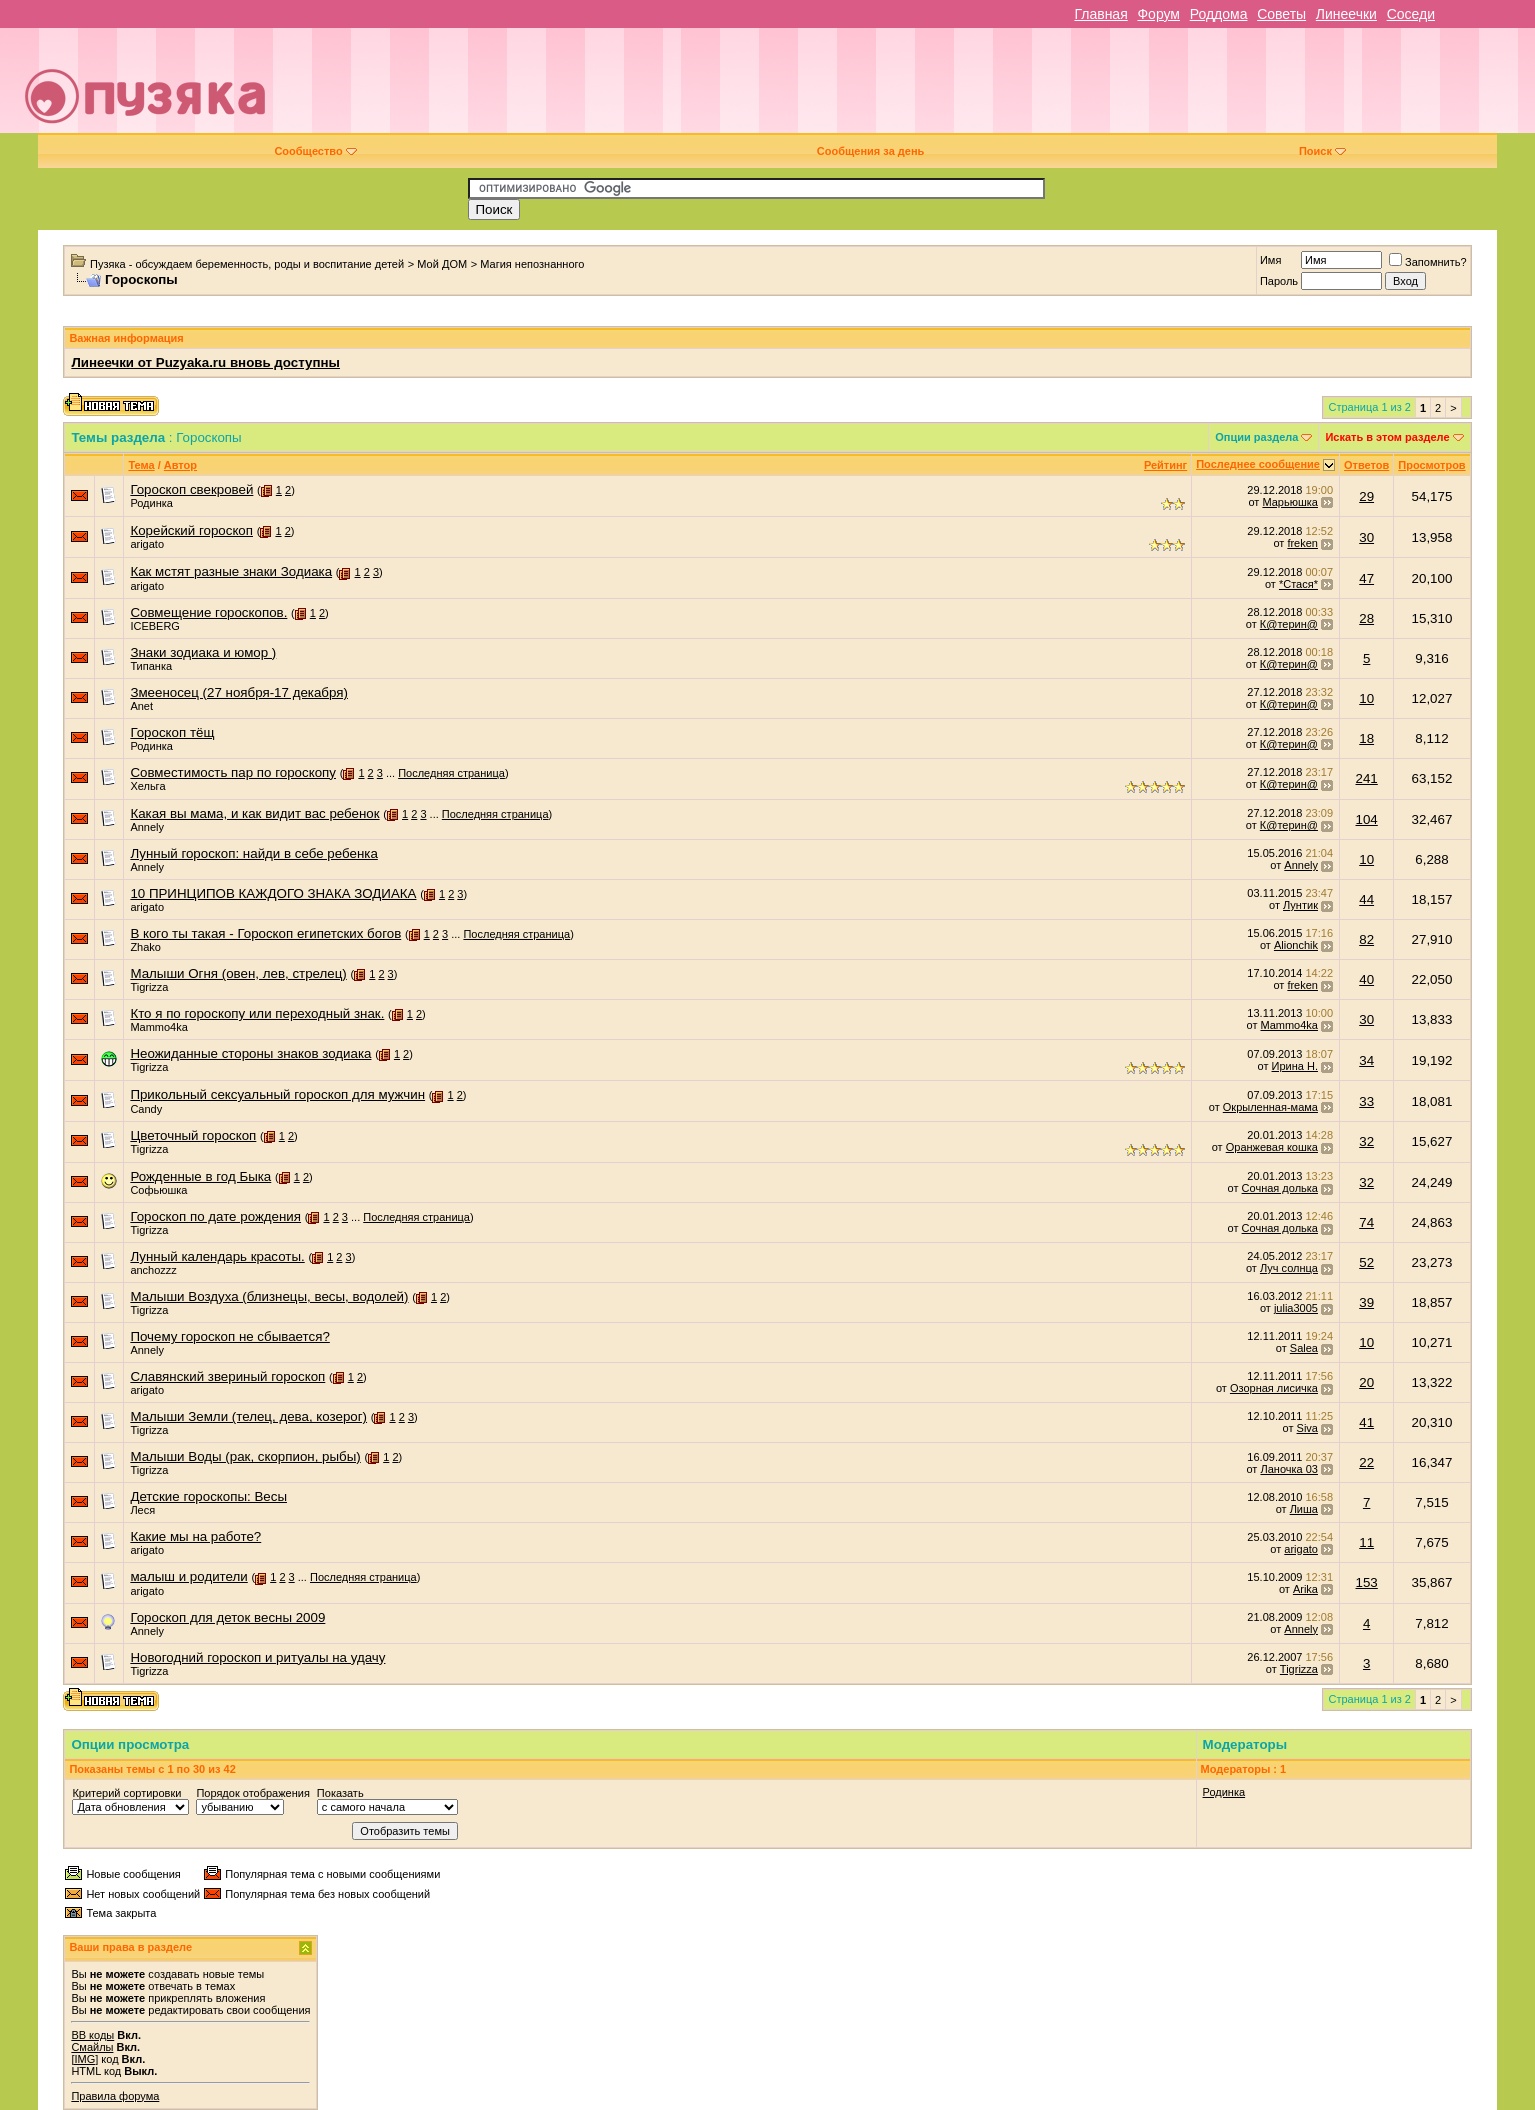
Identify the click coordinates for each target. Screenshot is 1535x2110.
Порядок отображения (252, 1793)
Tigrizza (149, 987)
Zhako (145, 947)
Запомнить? (1428, 262)
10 (1366, 698)
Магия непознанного (532, 264)
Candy (146, 1109)
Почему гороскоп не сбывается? (229, 1336)
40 (1366, 979)
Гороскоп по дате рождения (215, 1216)
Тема (141, 465)
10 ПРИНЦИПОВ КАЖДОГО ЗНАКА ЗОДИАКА (273, 893)
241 (1367, 778)
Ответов (1366, 465)
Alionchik (1296, 945)
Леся (142, 1510)
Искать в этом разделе (1387, 437)
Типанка (151, 666)
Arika (1305, 1589)
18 (1366, 738)
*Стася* (1298, 584)
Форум (1158, 14)
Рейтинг (1165, 465)
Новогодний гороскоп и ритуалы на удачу (257, 1657)
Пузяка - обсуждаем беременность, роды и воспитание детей (247, 264)
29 (1366, 496)
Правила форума (115, 2096)
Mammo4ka (158, 1027)
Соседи (1411, 14)
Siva (1307, 1428)
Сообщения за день (870, 151)
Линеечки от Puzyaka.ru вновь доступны (205, 362)
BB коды (92, 2035)
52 (1366, 1262)
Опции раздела (1256, 437)
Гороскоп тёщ (172, 732)
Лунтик (1300, 905)
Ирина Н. (1295, 1066)
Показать (340, 1793)
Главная (1100, 14)
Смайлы (92, 2047)
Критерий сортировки (126, 1793)
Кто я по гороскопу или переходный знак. (257, 1013)
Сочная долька (1280, 1188)
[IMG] (84, 2059)
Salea (1304, 1348)
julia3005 (1296, 1308)
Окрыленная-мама (1270, 1107)
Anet (141, 706)
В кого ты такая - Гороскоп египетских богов (265, 933)
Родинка (151, 503)
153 (1367, 1582)
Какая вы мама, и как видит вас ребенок (254, 813)
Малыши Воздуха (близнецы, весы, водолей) (269, 1296)
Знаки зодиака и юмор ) (203, 652)
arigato (147, 544)
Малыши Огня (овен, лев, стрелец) (238, 973)
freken (1302, 543)
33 (1366, 1101)
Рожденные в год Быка (200, 1176)
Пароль (1279, 281)
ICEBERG (155, 626)
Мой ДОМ (442, 264)
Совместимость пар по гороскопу (233, 772)
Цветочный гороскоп (193, 1135)
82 (1366, 939)
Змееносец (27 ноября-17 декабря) (239, 692)
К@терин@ (1289, 624)
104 (1367, 819)
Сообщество (315, 151)
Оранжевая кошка (1272, 1147)
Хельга (147, 786)
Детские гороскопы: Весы (208, 1496)
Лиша (1304, 1509)
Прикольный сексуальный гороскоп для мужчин (277, 1094)
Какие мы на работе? (195, 1536)
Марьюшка (1290, 502)
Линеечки (1346, 14)
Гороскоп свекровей (191, 489)
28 (1366, 618)
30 (1366, 537)
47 (1366, 578)
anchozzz (153, 1270)
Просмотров (1431, 465)
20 (1366, 1382)
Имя (1270, 260)
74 (1366, 1222)
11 (1366, 1542)
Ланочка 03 (1288, 1469)
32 (1366, 1141)
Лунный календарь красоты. (217, 1256)
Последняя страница (451, 773)
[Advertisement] (907, 88)
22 (1366, 1462)
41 (1366, 1422)
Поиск (1322, 151)
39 (1366, 1302)
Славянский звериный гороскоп (227, 1376)
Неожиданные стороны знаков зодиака (250, 1053)
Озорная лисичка (1274, 1388)
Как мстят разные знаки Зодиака (231, 571)
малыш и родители (188, 1576)
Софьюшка (158, 1190)
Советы (1281, 14)
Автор (180, 465)
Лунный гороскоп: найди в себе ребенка (253, 853)
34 (1366, 1060)
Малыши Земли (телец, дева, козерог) (248, 1416)
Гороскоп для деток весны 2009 (227, 1617)
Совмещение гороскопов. (208, 612)
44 (1366, 899)
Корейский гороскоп (191, 530)
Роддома (1219, 14)
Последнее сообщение (1258, 464)
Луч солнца (1289, 1268)
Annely (147, 827)
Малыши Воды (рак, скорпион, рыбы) (245, 1456)
